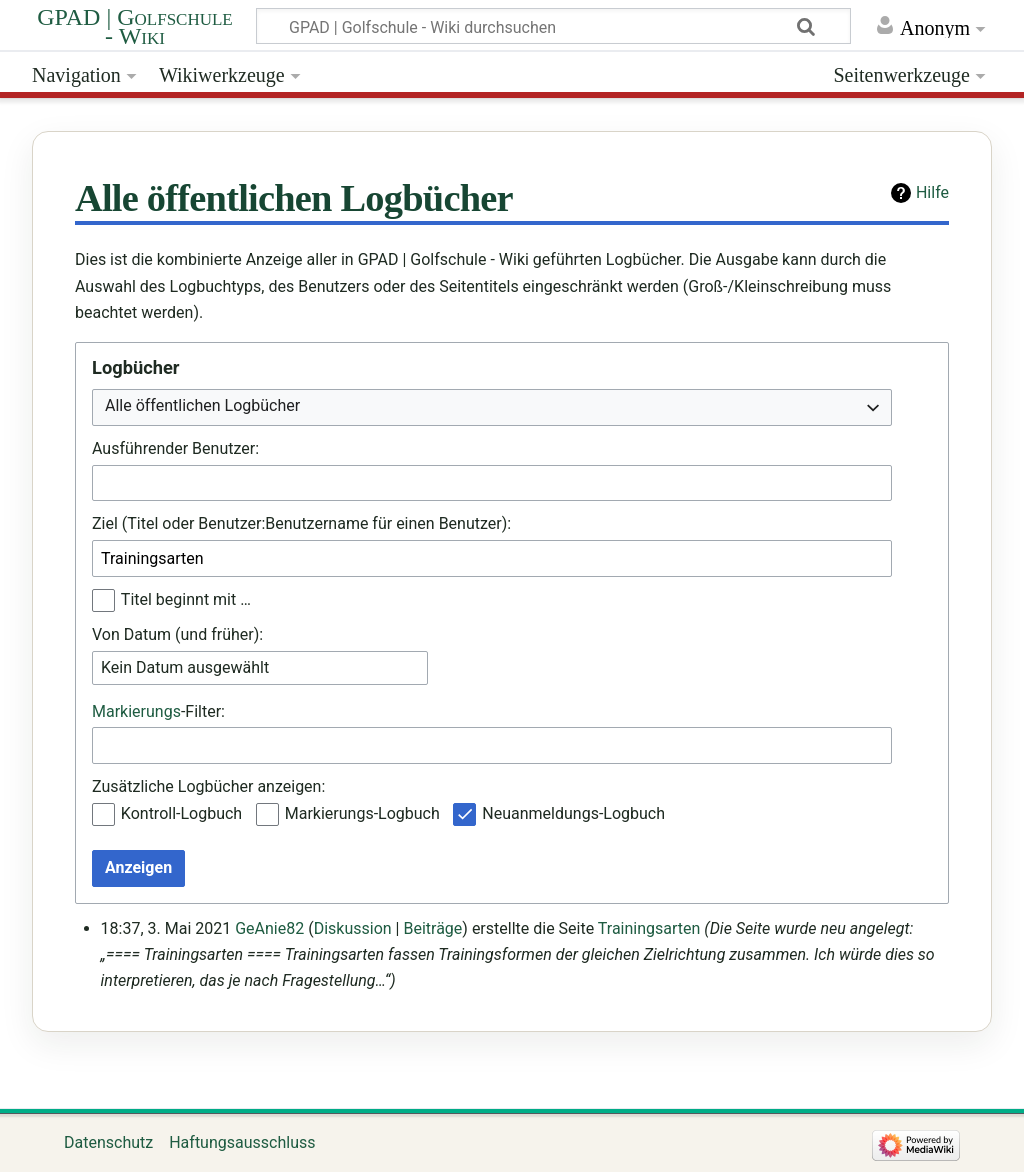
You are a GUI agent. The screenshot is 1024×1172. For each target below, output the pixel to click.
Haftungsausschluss (242, 1142)
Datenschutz (108, 1142)
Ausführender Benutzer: (175, 448)
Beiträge (432, 928)
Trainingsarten (649, 928)
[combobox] (492, 407)
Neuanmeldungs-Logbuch (573, 813)
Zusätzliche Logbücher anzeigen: (208, 786)
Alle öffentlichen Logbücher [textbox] (202, 405)
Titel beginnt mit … (186, 599)
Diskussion (353, 928)
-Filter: (158, 711)
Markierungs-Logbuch (362, 813)
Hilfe (932, 192)
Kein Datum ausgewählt (185, 667)
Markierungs (136, 711)
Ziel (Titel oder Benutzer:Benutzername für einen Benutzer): (301, 523)
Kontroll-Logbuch (181, 813)
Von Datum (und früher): (177, 634)
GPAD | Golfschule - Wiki (135, 27)
